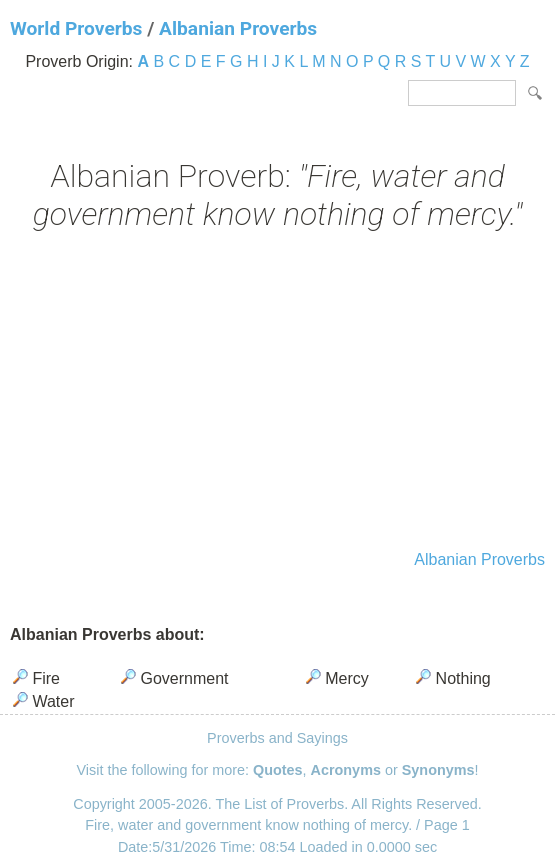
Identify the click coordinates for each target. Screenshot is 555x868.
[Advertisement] (277, 393)
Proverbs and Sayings (277, 738)
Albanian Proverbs (238, 28)
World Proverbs (76, 28)
